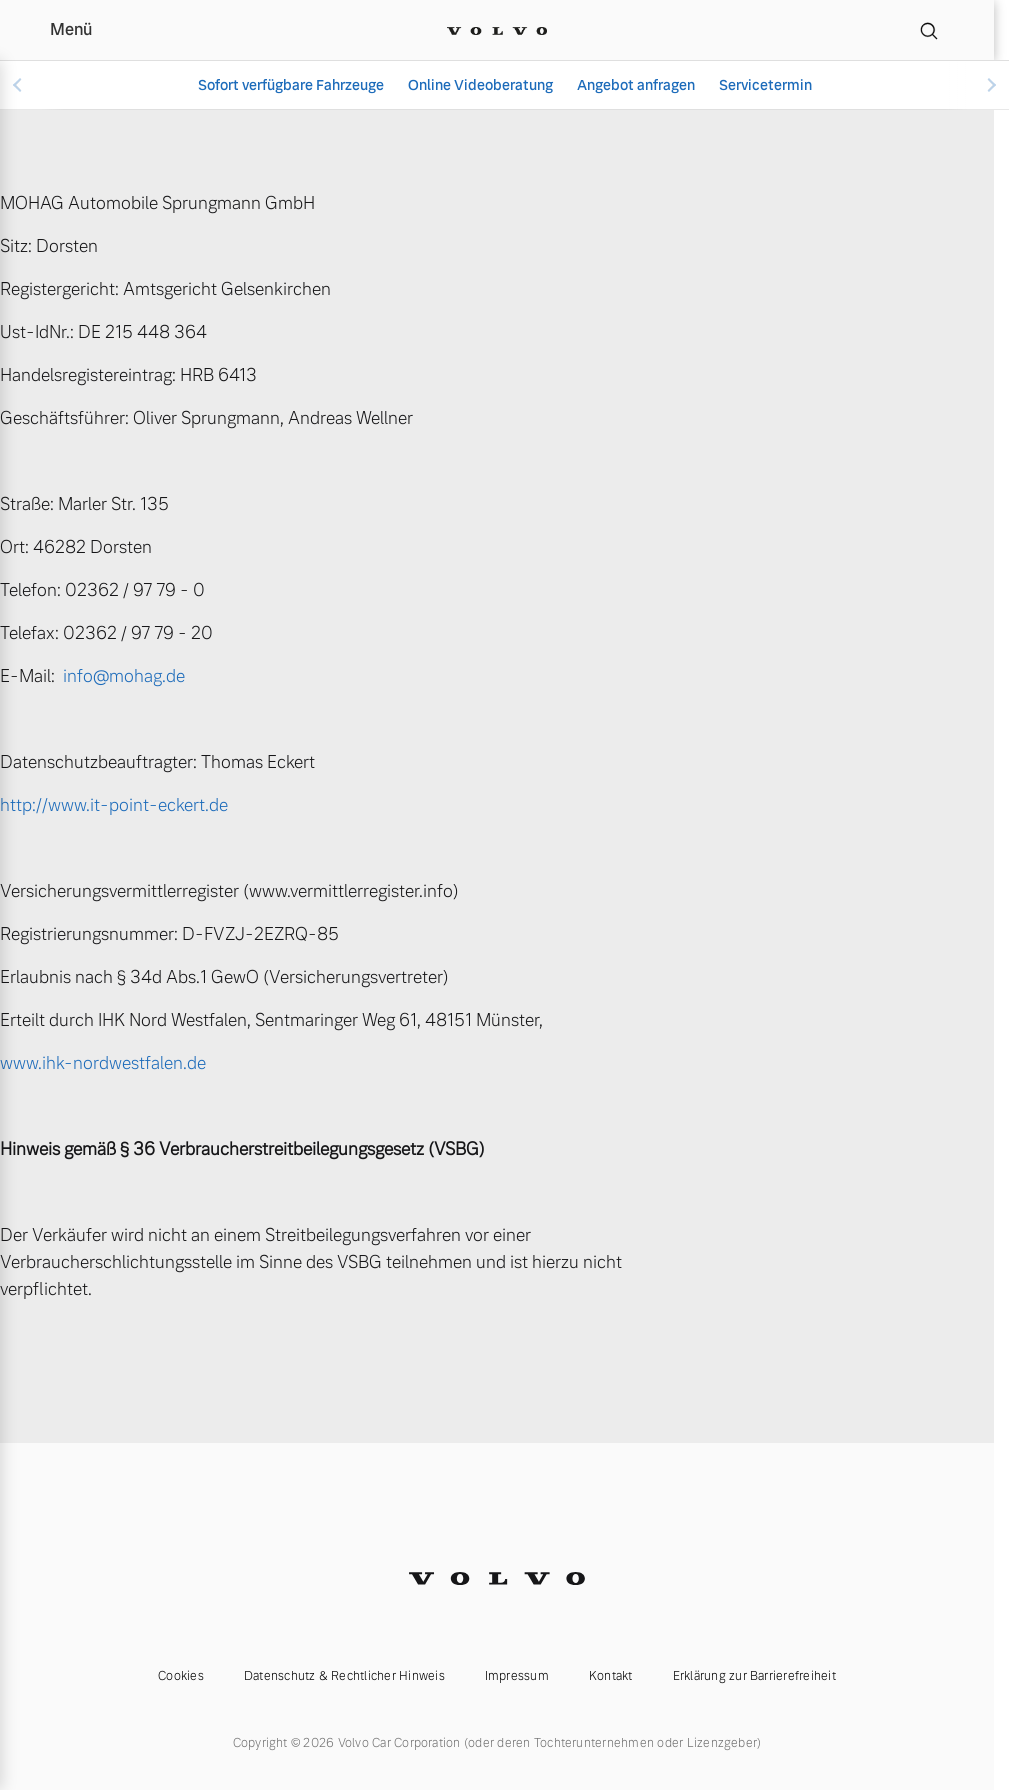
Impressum (517, 1676)
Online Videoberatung (480, 85)
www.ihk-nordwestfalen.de (103, 1063)
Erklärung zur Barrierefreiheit (754, 1676)
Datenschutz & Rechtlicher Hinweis (344, 1676)
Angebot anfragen (636, 85)
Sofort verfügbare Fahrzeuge (291, 85)
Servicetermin (765, 85)
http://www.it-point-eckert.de (114, 805)
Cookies (181, 1676)
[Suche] (929, 30)
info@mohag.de (124, 676)
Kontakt (611, 1676)
